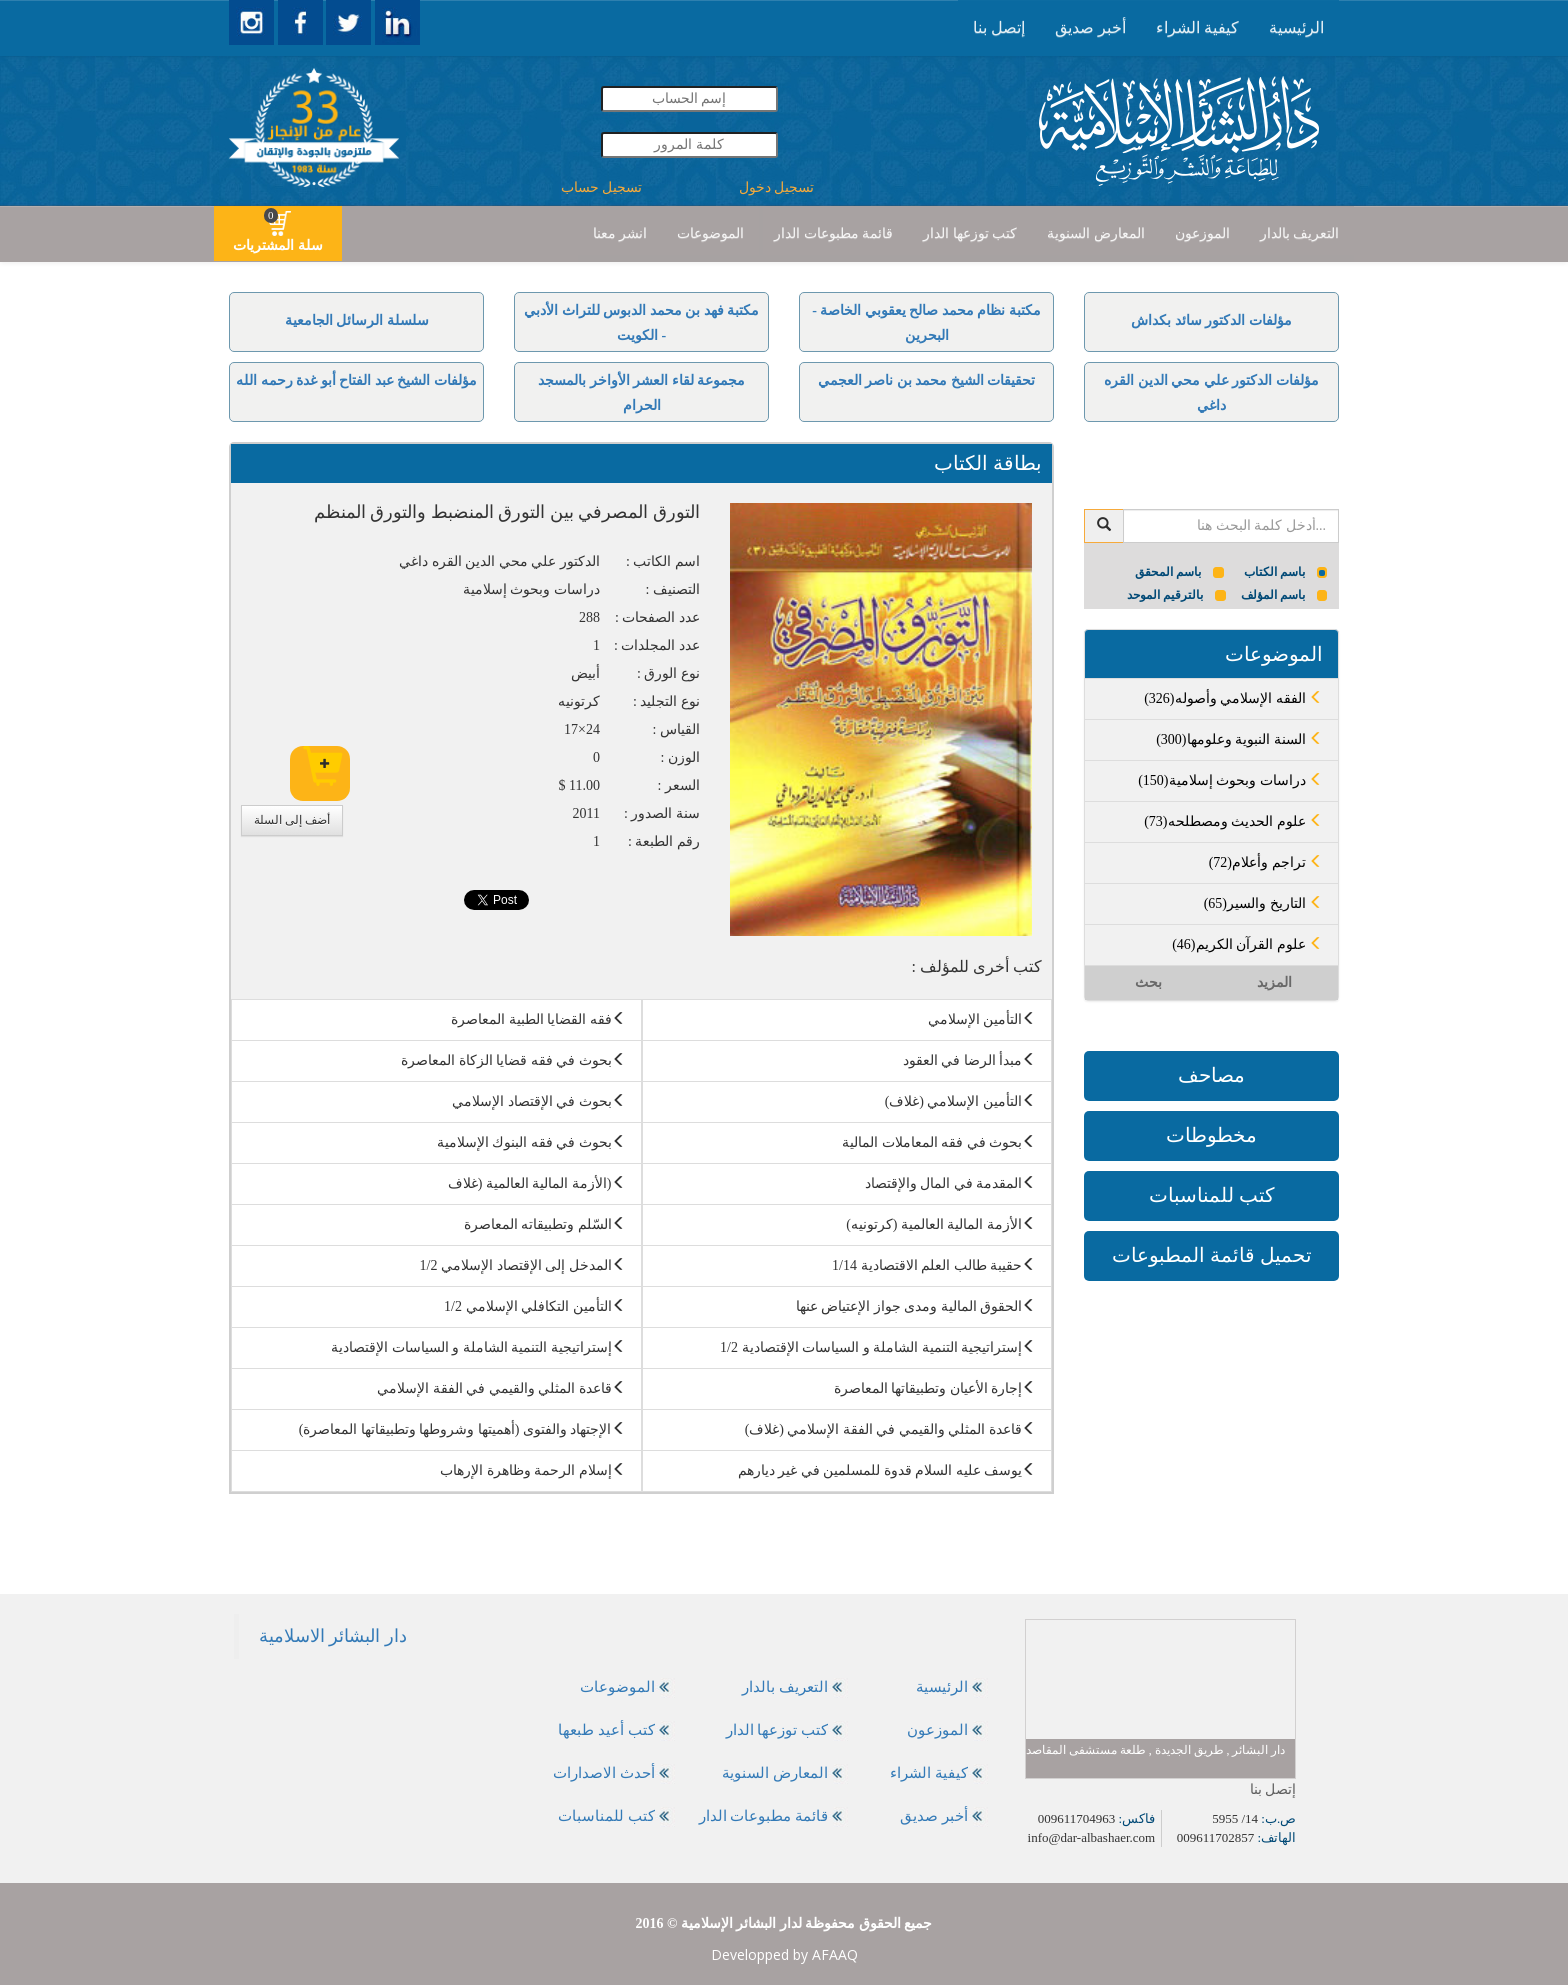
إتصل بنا (999, 27)
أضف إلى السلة (292, 820)
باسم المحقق (1179, 572)
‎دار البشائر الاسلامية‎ (333, 1636)
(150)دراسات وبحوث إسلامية (1230, 780)
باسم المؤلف (1284, 595)
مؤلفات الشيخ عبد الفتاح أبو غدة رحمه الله (356, 380)
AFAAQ (835, 1954)
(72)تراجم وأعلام (1266, 862)
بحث (1148, 982)
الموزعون (1202, 233)
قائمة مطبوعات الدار (833, 233)
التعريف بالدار (1300, 233)
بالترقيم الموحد (1176, 595)
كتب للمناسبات (1212, 1195)
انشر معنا (620, 233)
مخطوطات (1211, 1135)
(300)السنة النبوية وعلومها (1239, 739)
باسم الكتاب (1286, 572)
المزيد (1274, 982)
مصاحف (1211, 1075)
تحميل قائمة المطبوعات (1212, 1255)
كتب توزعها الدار (970, 233)
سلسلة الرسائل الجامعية (357, 320)
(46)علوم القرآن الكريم (1247, 944)
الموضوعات (710, 233)
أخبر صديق (1090, 27)
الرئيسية (1296, 27)
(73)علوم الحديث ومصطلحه (1233, 821)
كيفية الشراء (1197, 27)
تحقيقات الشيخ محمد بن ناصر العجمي (927, 380)
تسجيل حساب (602, 187)
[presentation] (1296, 28)
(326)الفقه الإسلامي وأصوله (1233, 698)
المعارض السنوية (1096, 233)
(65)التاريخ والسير (1263, 903)
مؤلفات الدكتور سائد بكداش (1211, 320)
